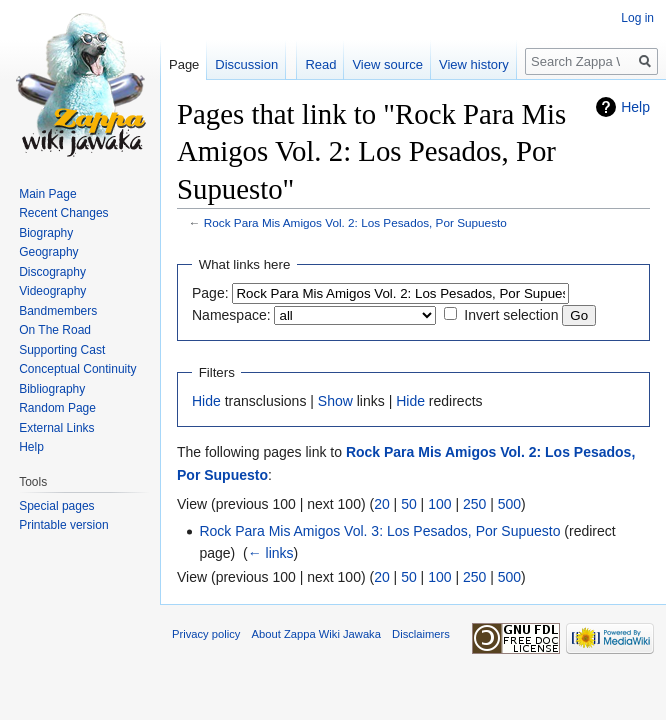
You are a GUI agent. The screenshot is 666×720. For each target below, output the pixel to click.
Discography (52, 272)
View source (387, 64)
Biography (46, 233)
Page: (210, 293)
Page (184, 64)
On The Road (55, 330)
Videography (52, 291)
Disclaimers (421, 634)
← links (271, 553)
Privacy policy (206, 634)
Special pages (56, 506)
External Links (56, 428)
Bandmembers (58, 311)
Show (335, 401)
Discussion (246, 64)
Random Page (57, 408)
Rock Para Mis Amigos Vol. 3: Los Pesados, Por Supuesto (379, 531)
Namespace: (231, 315)
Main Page (47, 194)
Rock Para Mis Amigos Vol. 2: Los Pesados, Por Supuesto (355, 222)
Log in (637, 18)
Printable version (63, 525)
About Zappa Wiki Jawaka (316, 634)
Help (635, 107)
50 (409, 504)
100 (439, 504)
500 (509, 504)
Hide (206, 401)
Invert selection (511, 315)
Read (320, 64)
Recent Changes (63, 213)
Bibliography (52, 389)
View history (474, 64)
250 (474, 504)
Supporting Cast (62, 350)
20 (382, 504)
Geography (48, 252)
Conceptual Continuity (77, 369)
